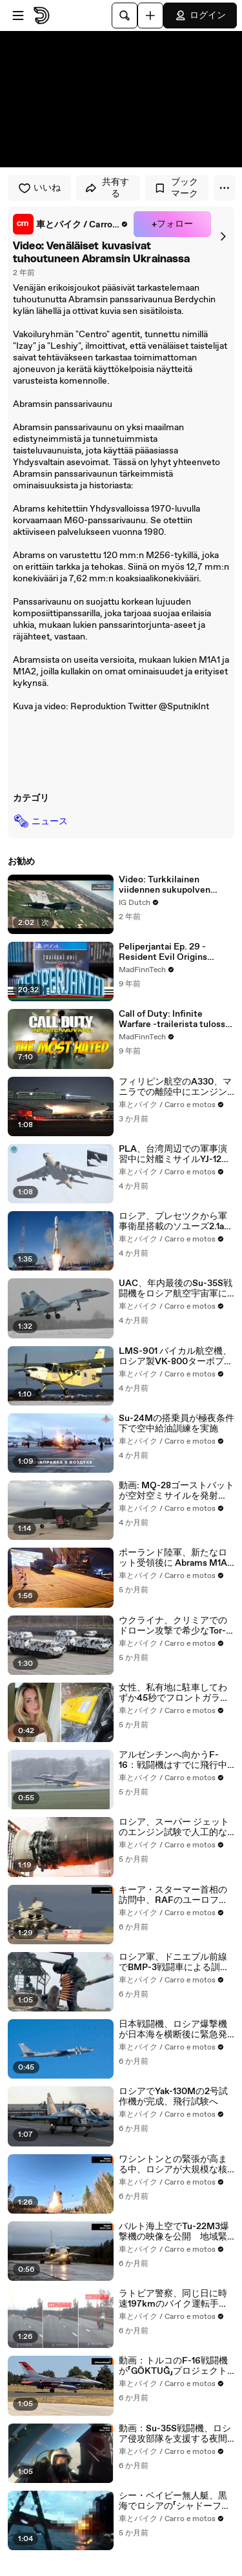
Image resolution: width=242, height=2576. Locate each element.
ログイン (200, 15)
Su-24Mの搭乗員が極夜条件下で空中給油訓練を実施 (176, 1423)
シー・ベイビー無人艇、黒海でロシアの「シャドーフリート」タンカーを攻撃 (174, 2501)
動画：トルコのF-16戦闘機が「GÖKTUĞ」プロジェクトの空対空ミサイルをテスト (173, 2366)
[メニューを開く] (18, 15)
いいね (39, 188)
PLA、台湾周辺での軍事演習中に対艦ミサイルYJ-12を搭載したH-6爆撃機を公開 (174, 1154)
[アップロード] (150, 15)
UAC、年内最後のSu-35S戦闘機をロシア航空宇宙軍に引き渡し (175, 1288)
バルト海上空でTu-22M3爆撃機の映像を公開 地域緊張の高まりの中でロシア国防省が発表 (174, 2231)
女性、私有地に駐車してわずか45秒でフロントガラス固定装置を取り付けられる (174, 1693)
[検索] (124, 15)
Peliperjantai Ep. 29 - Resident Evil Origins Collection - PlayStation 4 (173, 952)
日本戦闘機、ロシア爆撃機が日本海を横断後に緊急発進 (173, 2029)
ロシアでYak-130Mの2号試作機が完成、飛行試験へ (173, 2096)
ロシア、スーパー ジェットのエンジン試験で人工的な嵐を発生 (174, 1827)
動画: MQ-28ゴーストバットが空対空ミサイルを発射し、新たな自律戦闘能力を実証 (176, 1490)
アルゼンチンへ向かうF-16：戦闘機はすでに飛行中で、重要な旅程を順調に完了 (173, 1760)
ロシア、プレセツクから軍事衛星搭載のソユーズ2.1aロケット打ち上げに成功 (176, 1221)
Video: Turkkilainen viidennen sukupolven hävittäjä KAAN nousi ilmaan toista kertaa (164, 885)
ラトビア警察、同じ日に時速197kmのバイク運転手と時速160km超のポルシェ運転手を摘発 (173, 2299)
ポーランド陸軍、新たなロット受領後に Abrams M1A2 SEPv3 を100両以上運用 (175, 1558)
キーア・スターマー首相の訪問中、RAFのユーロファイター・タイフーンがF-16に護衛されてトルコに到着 (173, 1895)
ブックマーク (176, 188)
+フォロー (172, 224)
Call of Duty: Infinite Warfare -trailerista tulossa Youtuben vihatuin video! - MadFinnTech (174, 1019)
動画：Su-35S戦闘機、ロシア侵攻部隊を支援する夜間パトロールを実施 (175, 2434)
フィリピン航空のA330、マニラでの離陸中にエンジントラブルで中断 (175, 1087)
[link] (70, 224)
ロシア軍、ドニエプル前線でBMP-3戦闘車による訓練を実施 (174, 1962)
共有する (107, 188)
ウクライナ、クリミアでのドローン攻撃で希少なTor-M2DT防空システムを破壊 (173, 1625)
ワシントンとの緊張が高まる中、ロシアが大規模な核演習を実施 (173, 2164)
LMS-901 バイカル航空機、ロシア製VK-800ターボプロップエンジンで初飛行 (176, 1356)
